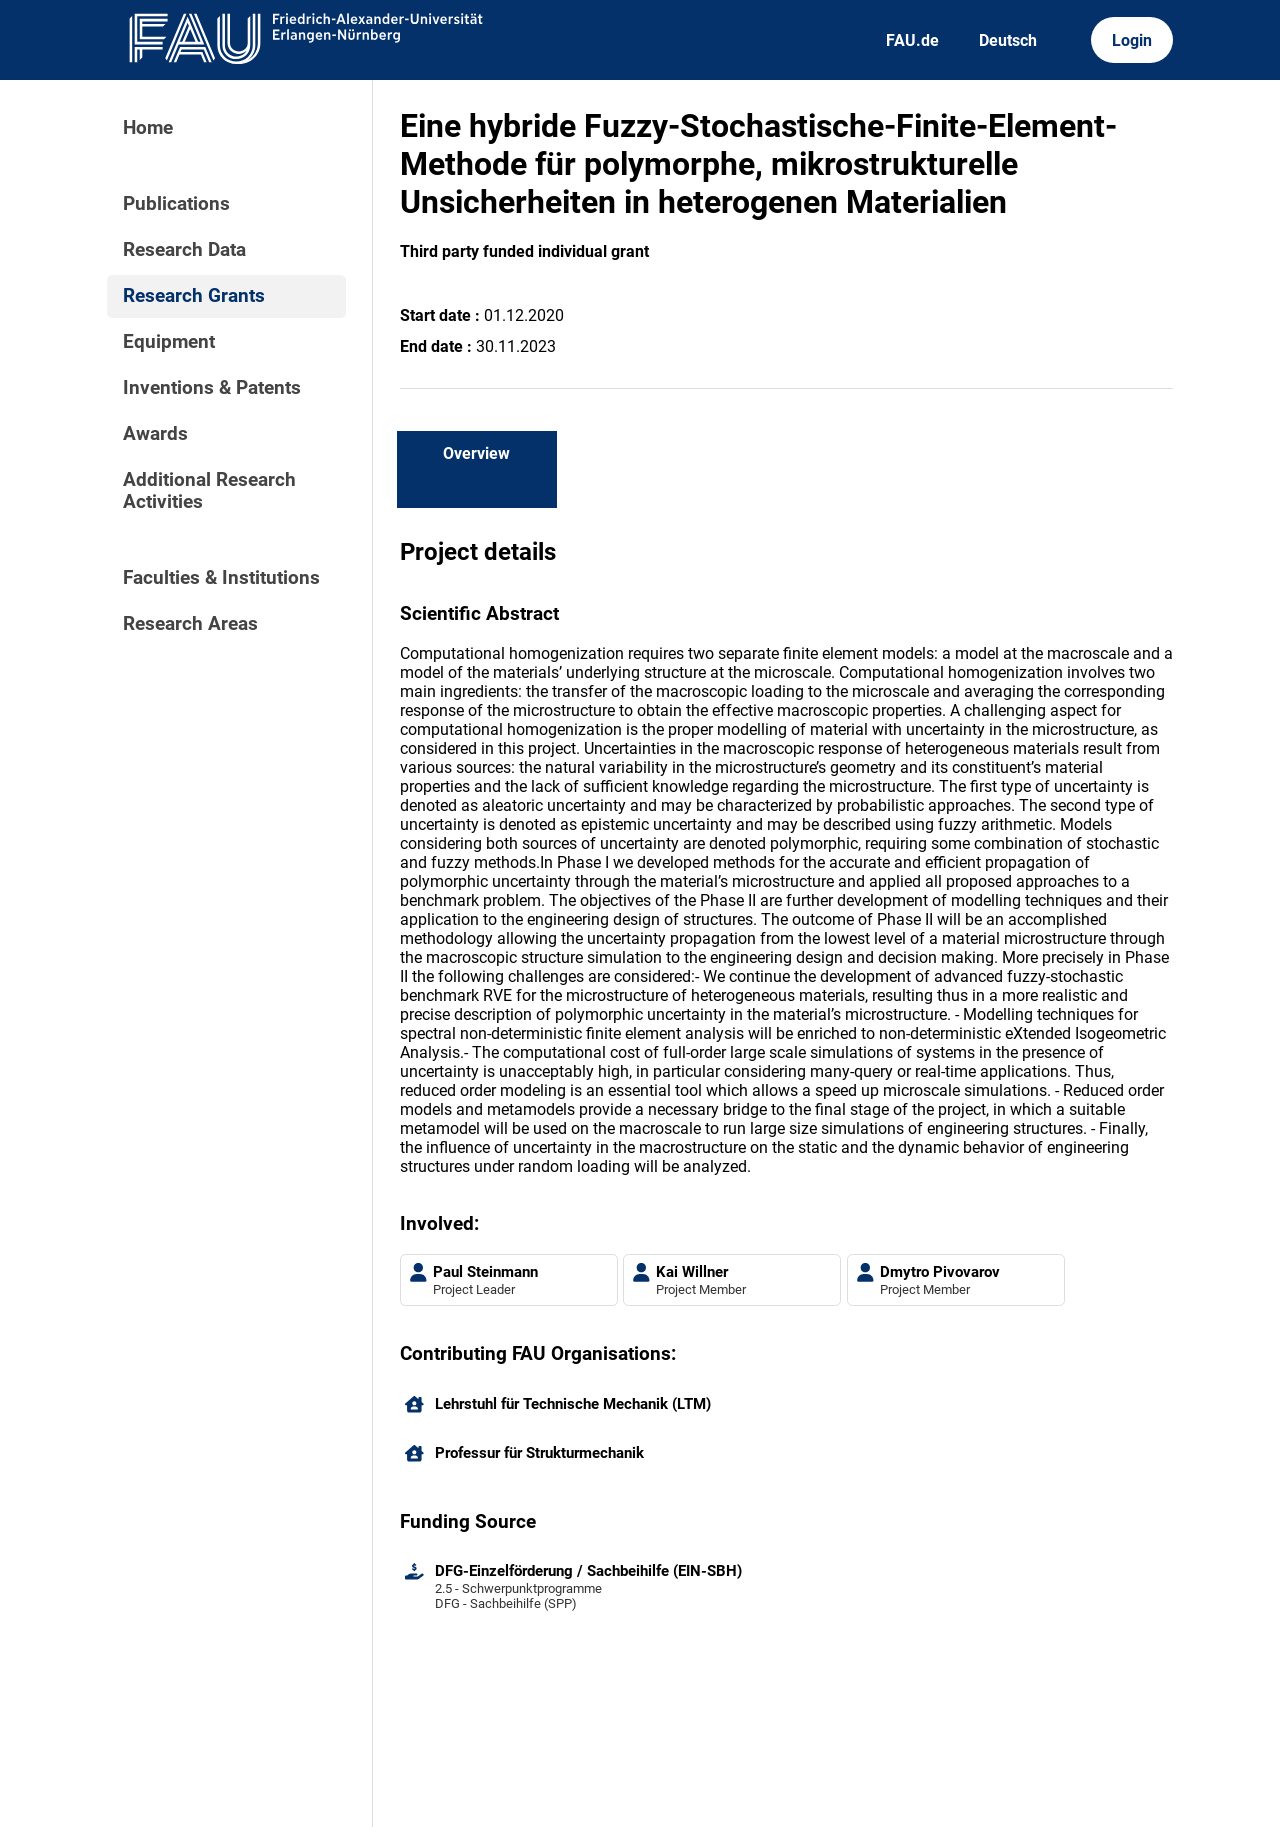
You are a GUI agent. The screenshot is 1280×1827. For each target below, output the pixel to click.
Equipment (169, 342)
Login (1132, 40)
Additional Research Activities (209, 491)
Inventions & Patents (212, 388)
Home (148, 128)
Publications (176, 204)
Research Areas (190, 624)
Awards (155, 434)
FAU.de (912, 40)
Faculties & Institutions (221, 578)
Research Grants (194, 296)
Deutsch (1008, 40)
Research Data (184, 250)
